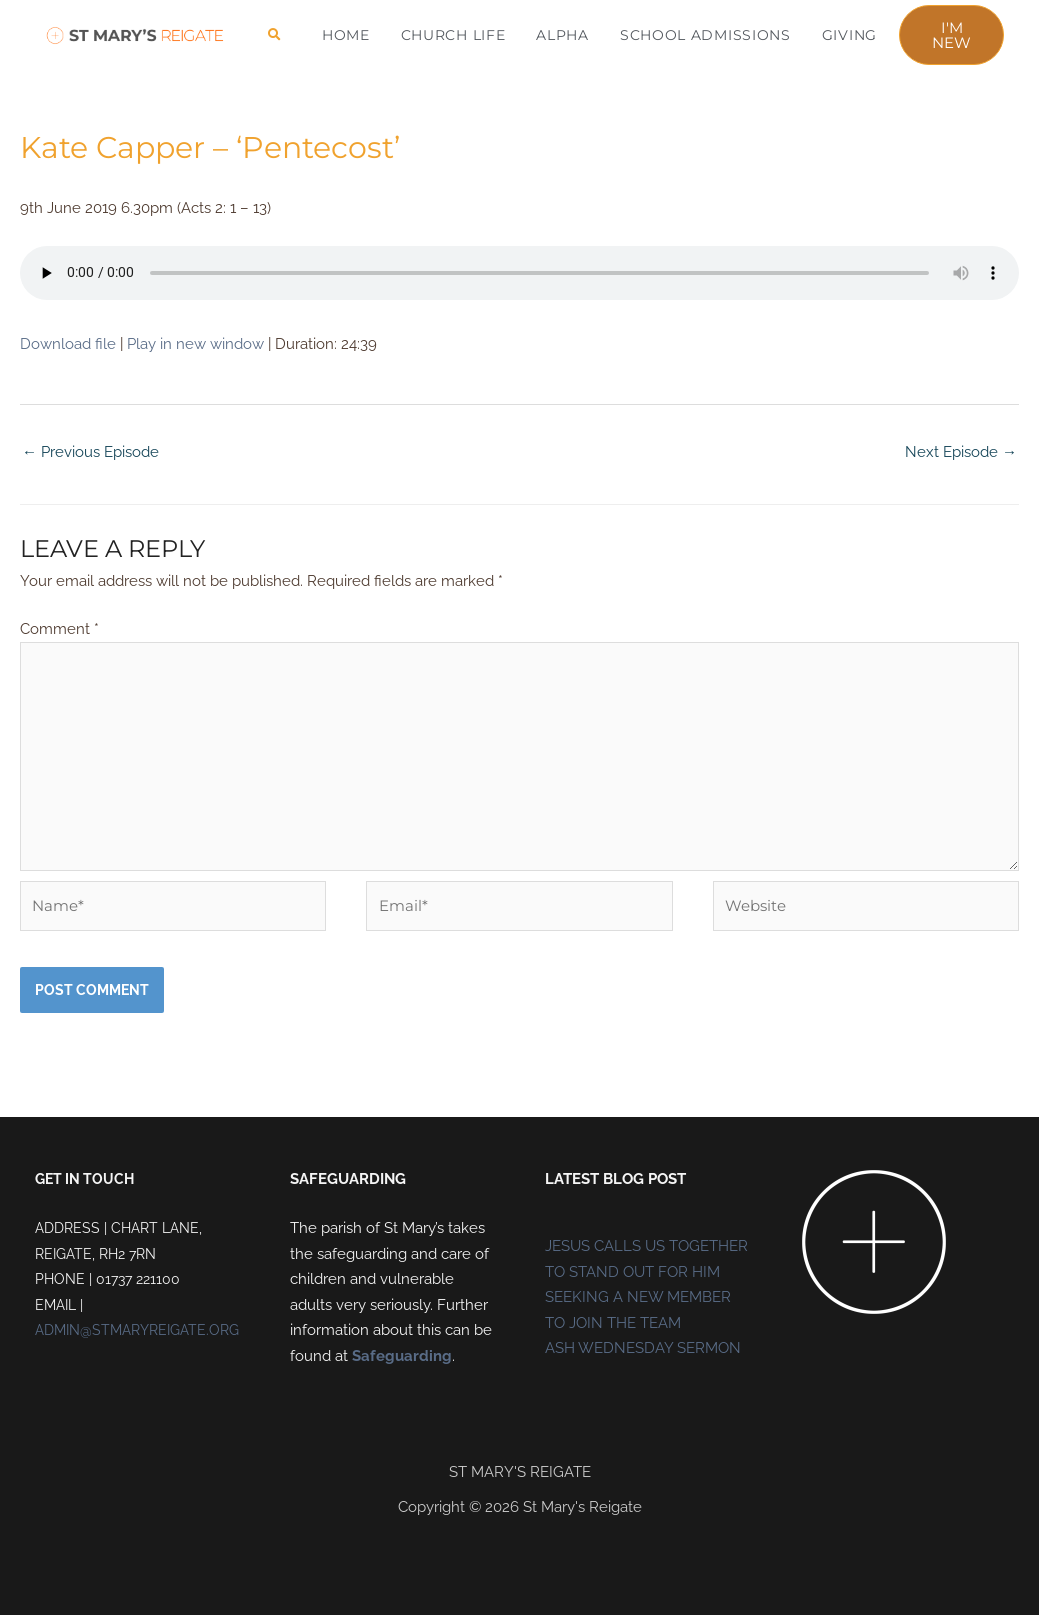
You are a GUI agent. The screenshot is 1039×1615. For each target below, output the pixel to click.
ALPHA (562, 35)
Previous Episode (90, 452)
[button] (274, 35)
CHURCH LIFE (453, 35)
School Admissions (705, 35)
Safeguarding (402, 1356)
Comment (59, 629)
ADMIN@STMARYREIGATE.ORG (137, 1330)
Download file (68, 344)
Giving (849, 35)
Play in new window (195, 344)
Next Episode (961, 452)
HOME (346, 35)
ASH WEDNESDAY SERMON (643, 1348)
